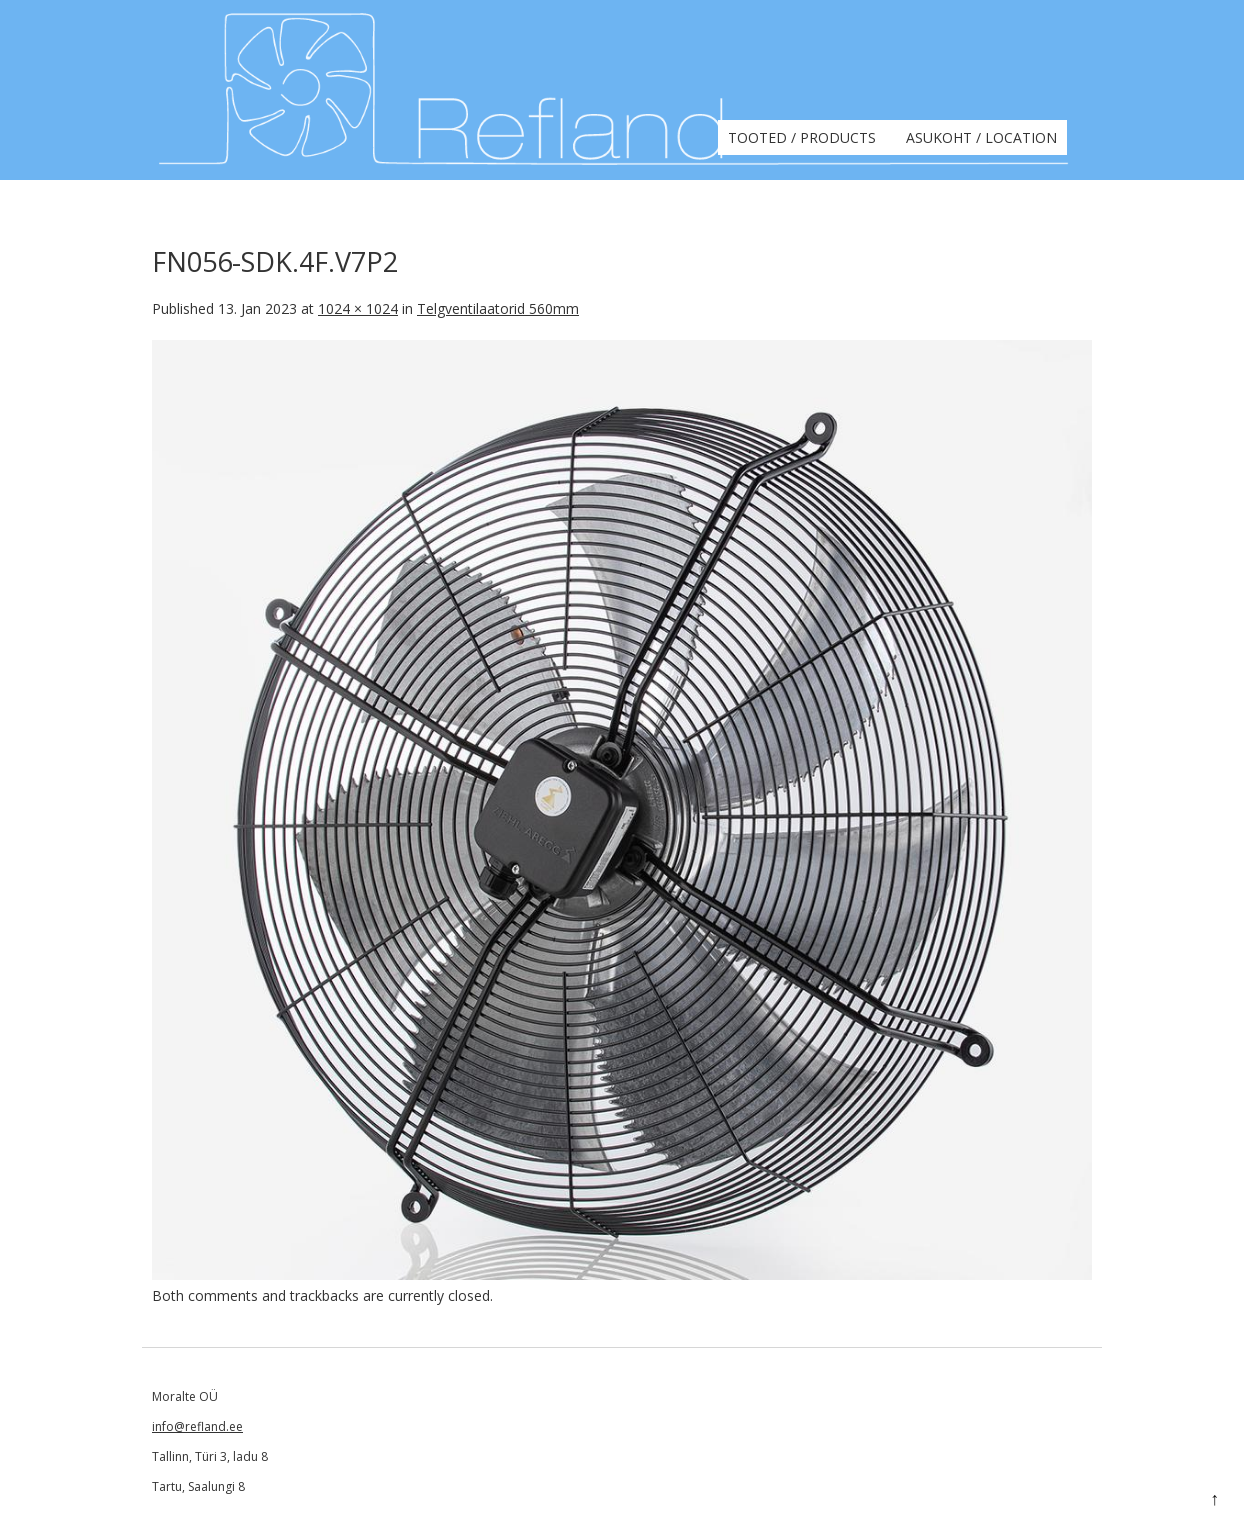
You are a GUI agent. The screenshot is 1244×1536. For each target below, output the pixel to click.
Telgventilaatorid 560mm (498, 308)
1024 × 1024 (358, 308)
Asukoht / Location (981, 137)
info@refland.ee (197, 1426)
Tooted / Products (802, 137)
